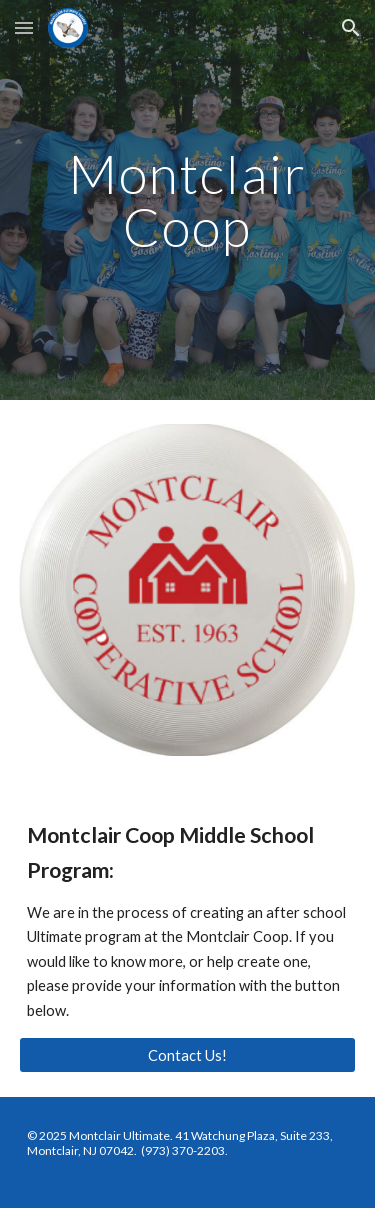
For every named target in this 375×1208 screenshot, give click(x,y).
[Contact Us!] (188, 1055)
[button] (24, 27)
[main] (188, 200)
